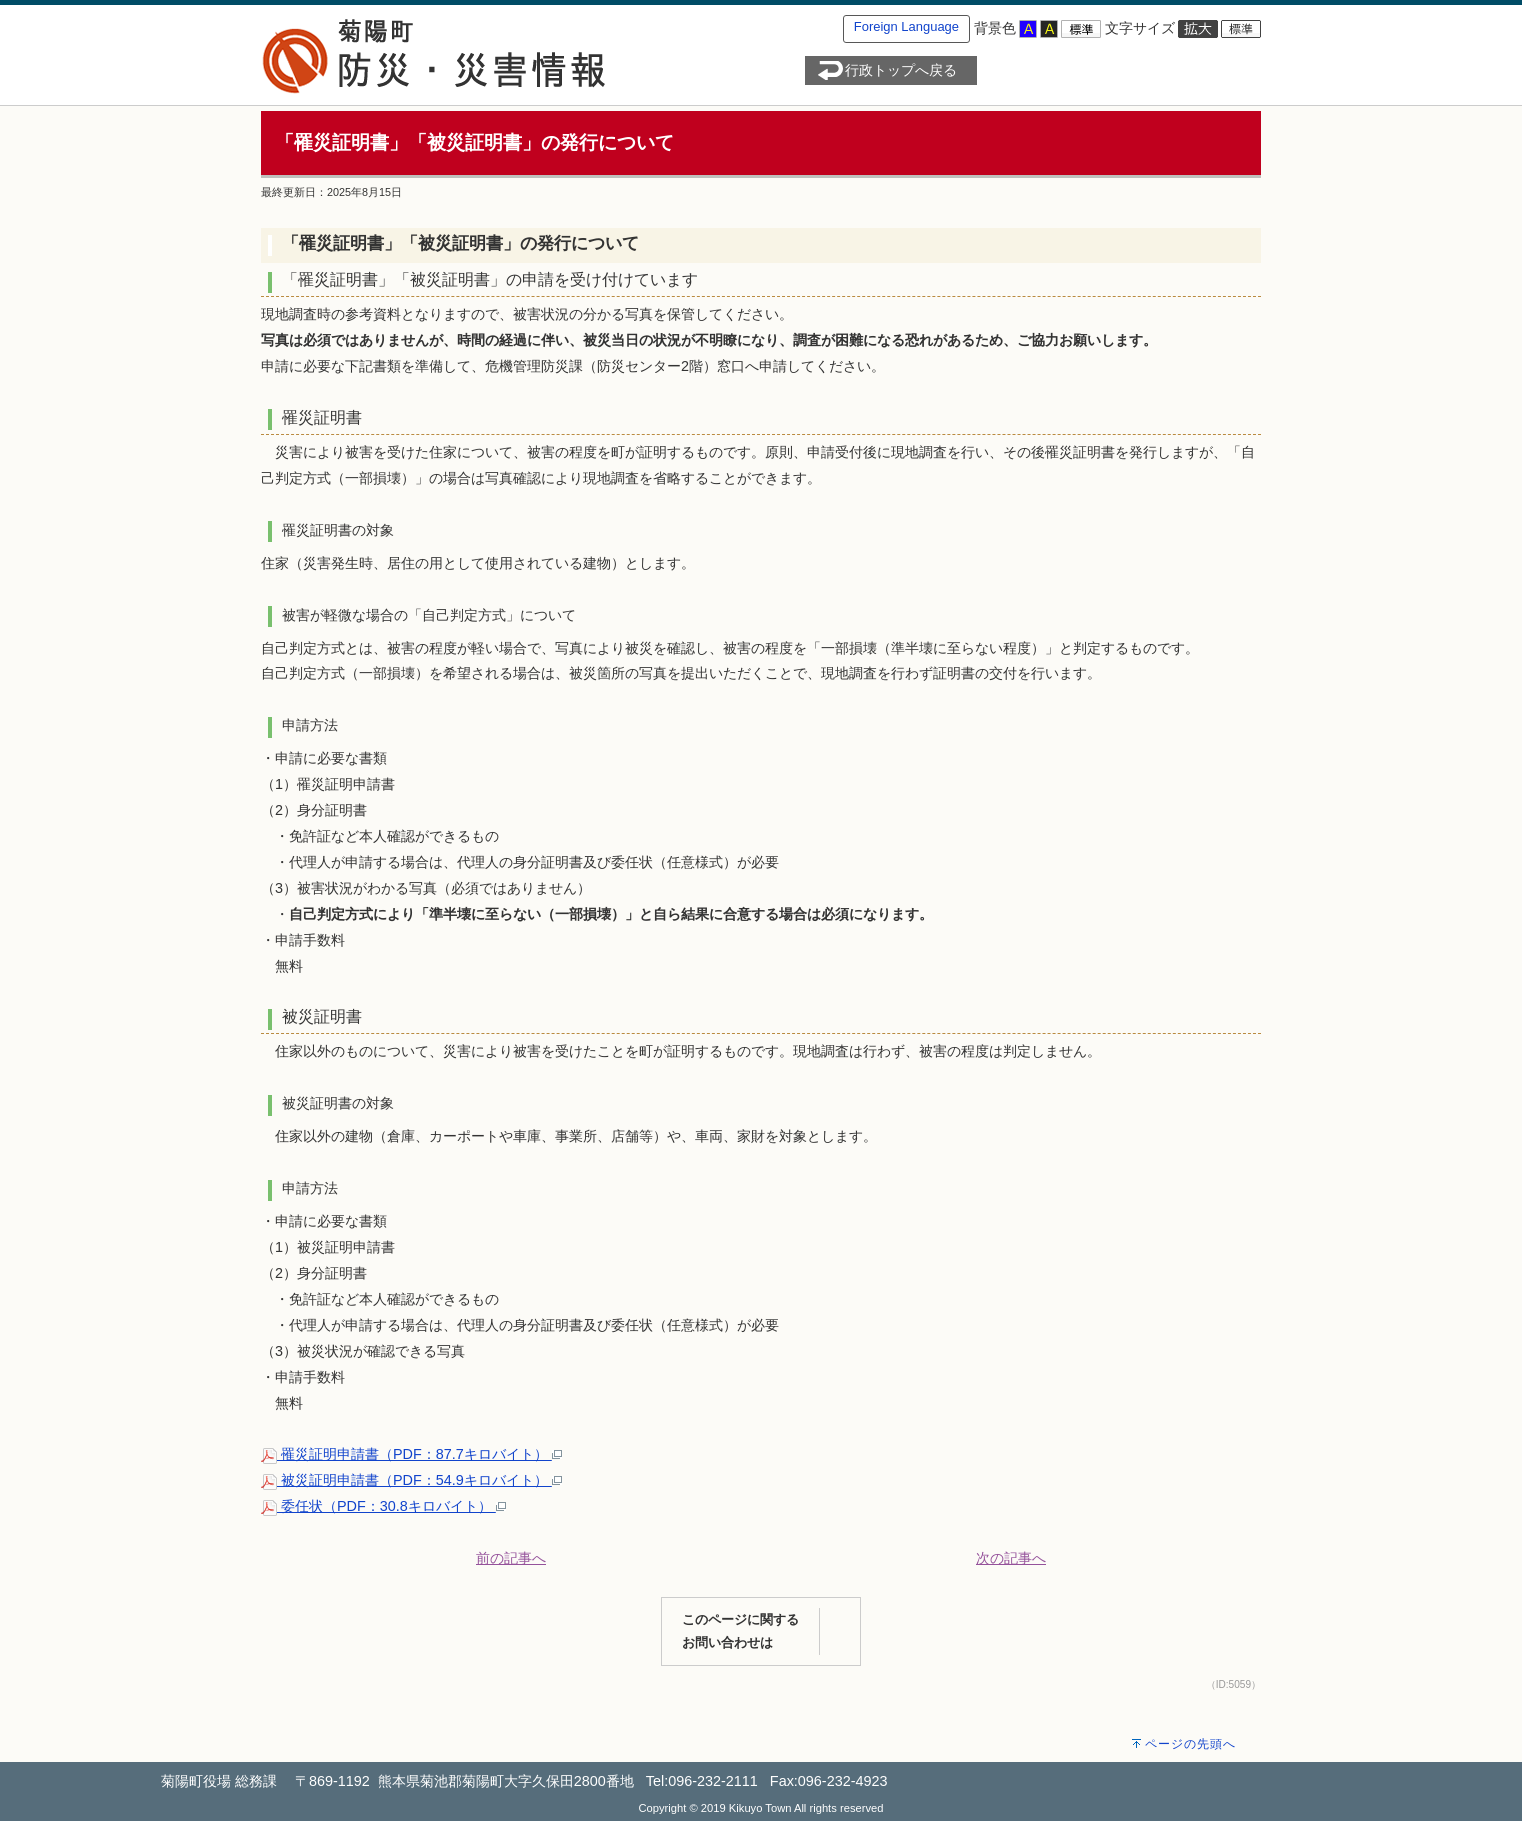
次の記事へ (1011, 1558)
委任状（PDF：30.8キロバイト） (383, 1506)
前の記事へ (511, 1558)
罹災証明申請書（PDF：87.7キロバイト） (411, 1454)
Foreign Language (906, 26)
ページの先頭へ (1190, 1744)
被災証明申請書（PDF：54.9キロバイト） (411, 1480)
